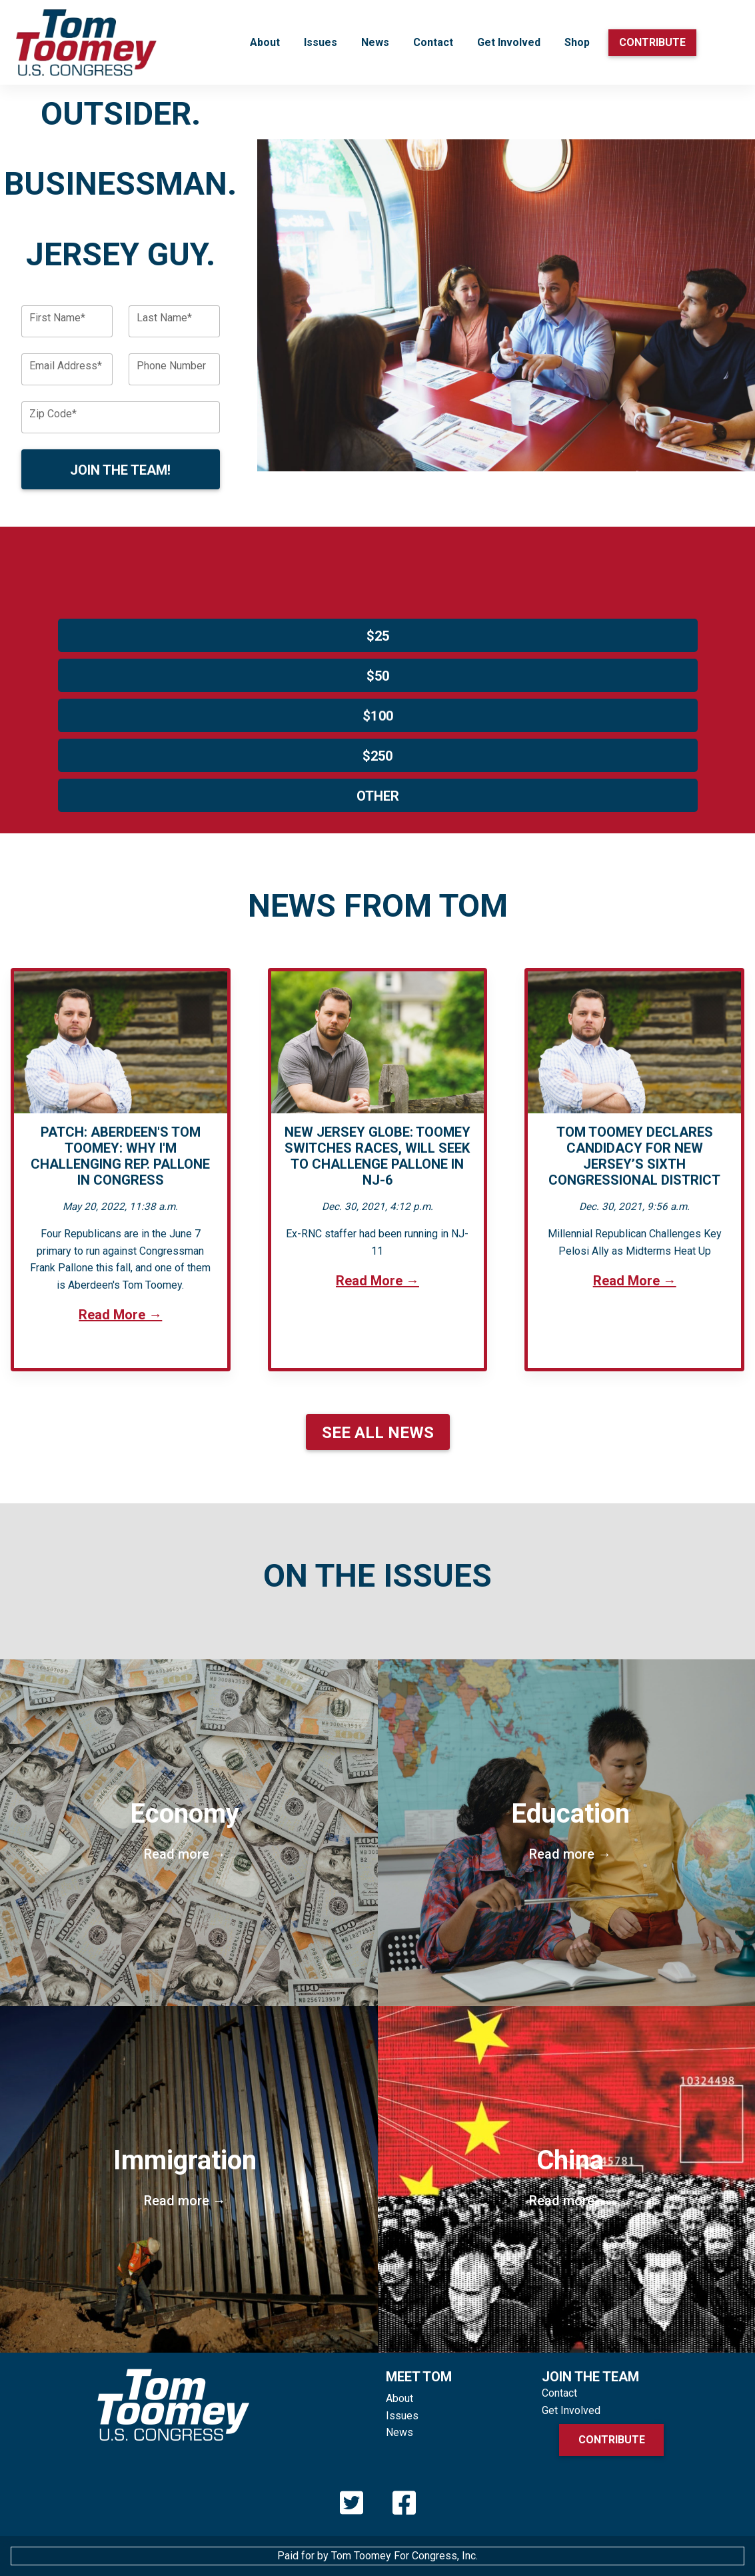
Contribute (652, 42)
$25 (378, 636)
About (265, 42)
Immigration (185, 2177)
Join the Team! (120, 470)
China (571, 2177)
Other (378, 796)
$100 (377, 716)
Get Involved (508, 42)
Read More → (120, 1315)
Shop (577, 42)
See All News (378, 1432)
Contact (433, 42)
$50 (378, 676)
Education (571, 1830)
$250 (377, 756)
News (375, 42)
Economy (185, 1830)
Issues (320, 42)
